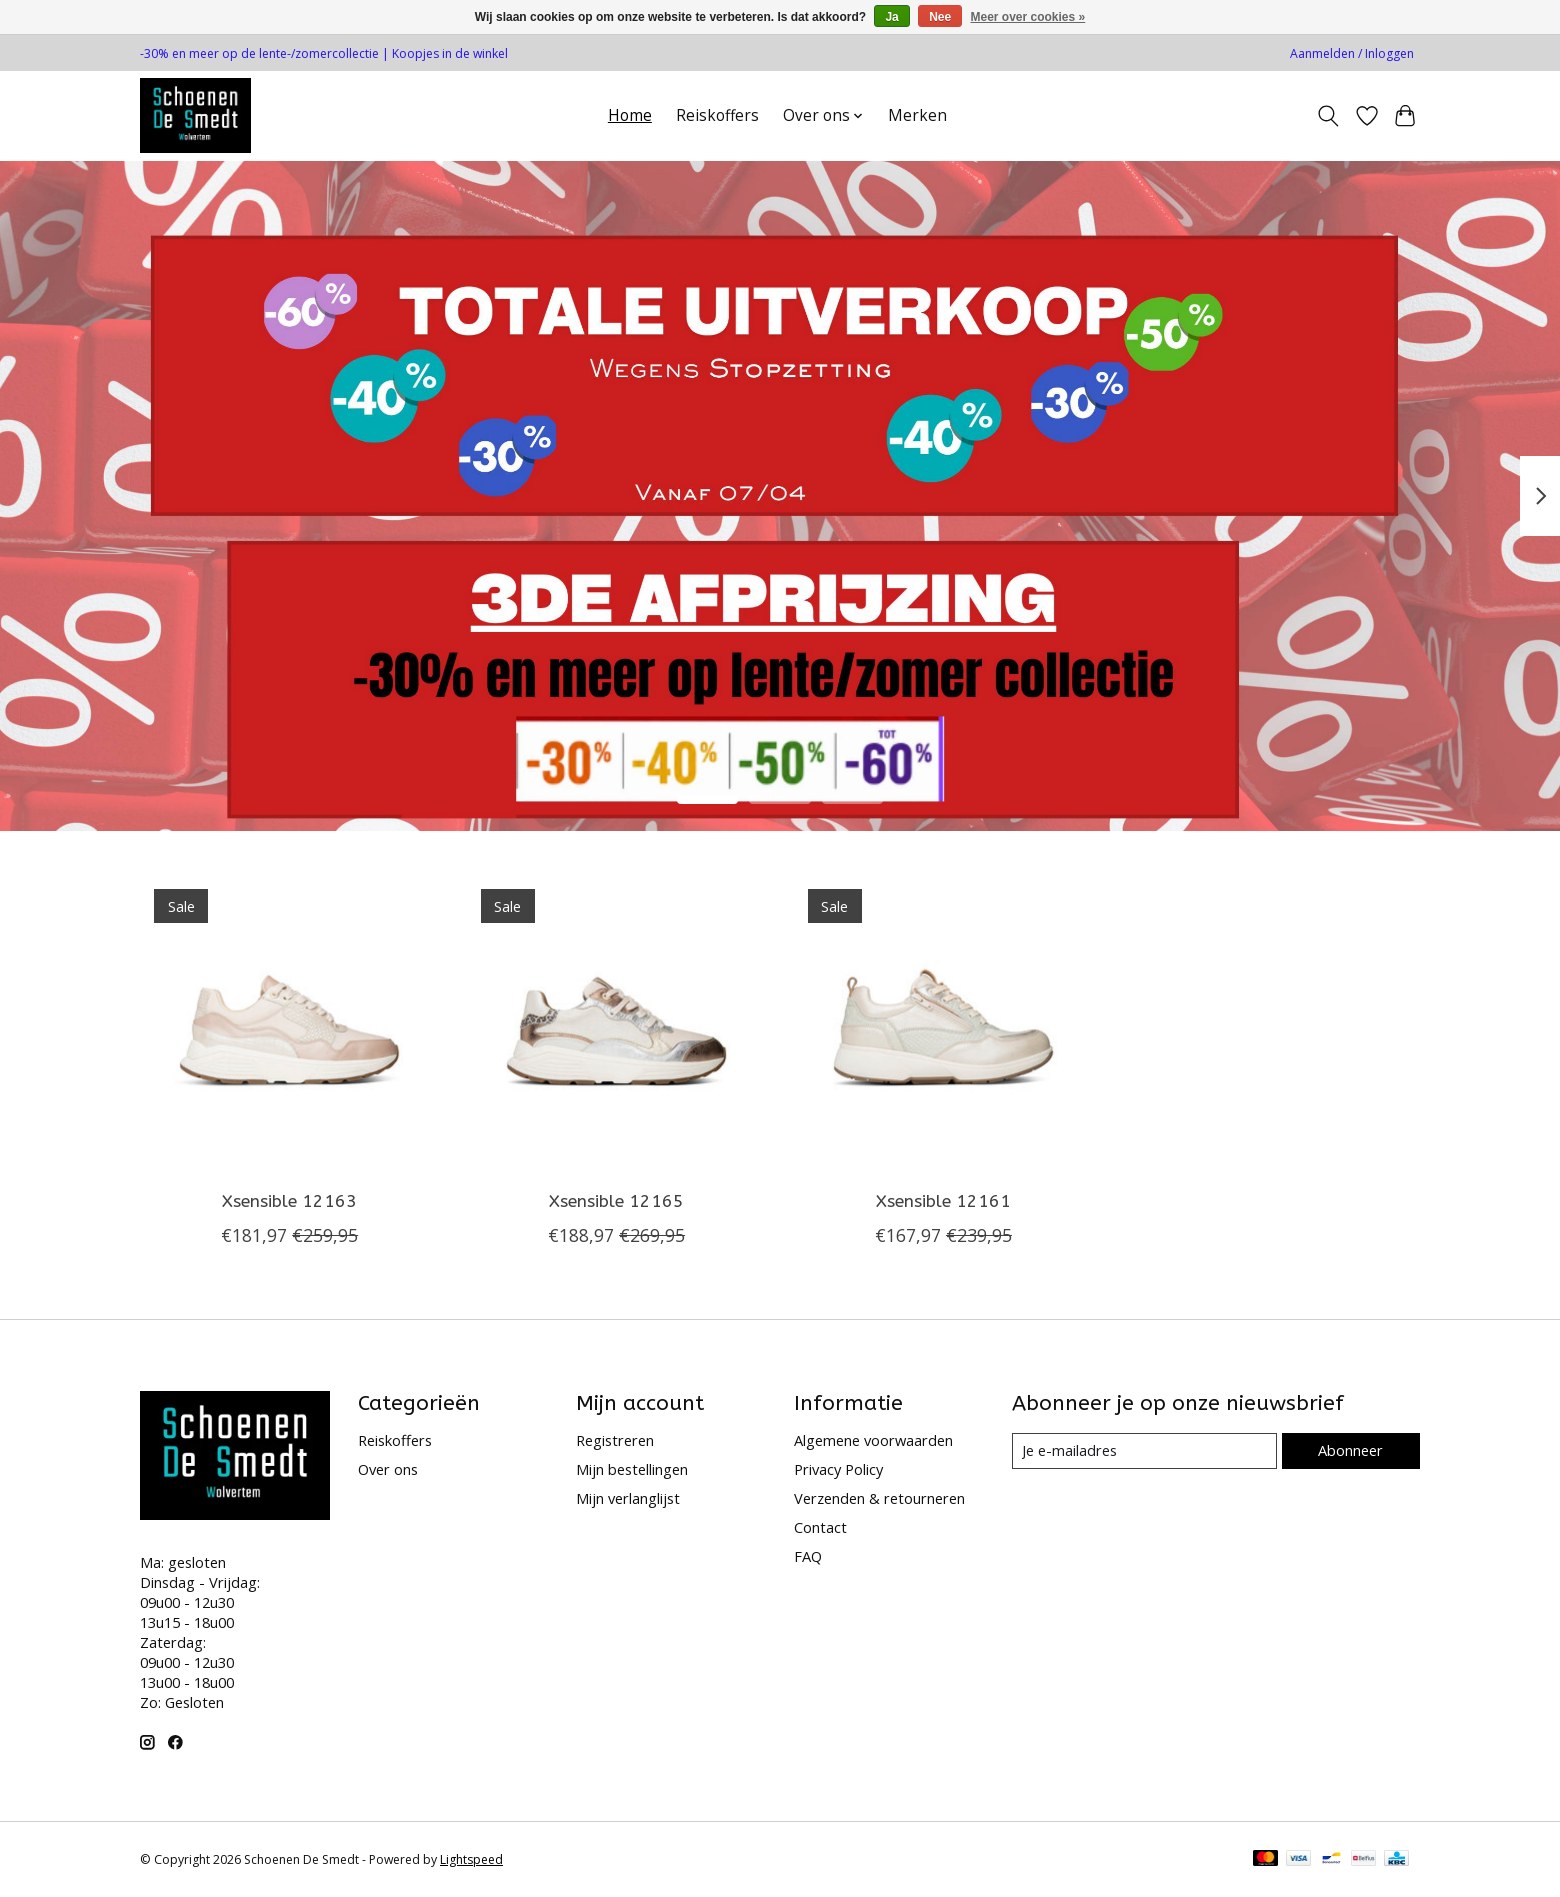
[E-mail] (1144, 1451)
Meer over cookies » (1028, 17)
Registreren (615, 1440)
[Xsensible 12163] (289, 1024)
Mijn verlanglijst (628, 1498)
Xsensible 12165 (616, 1201)
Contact (820, 1527)
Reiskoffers (717, 115)
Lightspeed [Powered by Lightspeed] (471, 1859)
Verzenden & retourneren (879, 1498)
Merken (917, 115)
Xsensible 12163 (289, 1201)
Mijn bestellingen (632, 1469)
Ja (891, 17)
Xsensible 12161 (943, 1201)
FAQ (808, 1556)
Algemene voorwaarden (873, 1440)
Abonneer (1350, 1450)
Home (630, 115)
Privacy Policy (838, 1469)
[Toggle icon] (1328, 116)
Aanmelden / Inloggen (1352, 53)
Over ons (388, 1469)
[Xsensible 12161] (943, 1024)
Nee (940, 17)
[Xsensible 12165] (616, 1024)
